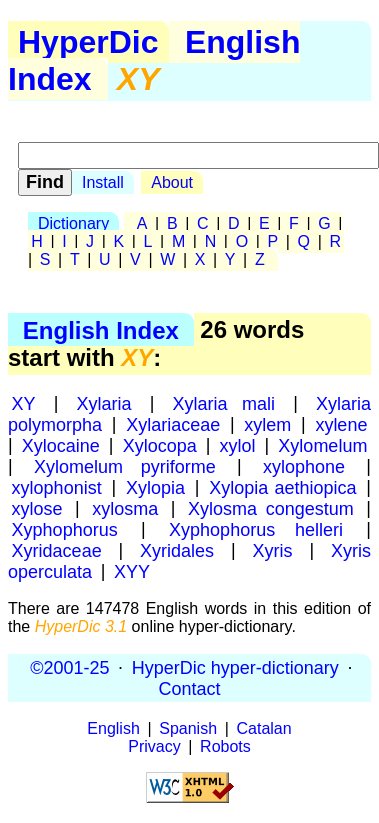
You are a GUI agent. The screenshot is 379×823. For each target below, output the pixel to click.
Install (103, 182)
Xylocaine (61, 445)
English (113, 728)
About (172, 182)
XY (24, 403)
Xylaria (104, 403)
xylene (341, 424)
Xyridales (177, 550)
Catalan (264, 728)
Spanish (188, 728)
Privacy (154, 746)
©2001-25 (69, 667)
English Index (101, 329)
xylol (238, 445)
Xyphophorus (65, 529)
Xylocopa (160, 445)
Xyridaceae (57, 550)
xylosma (125, 508)
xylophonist (57, 487)
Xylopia (155, 487)
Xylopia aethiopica (282, 487)
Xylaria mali (223, 403)
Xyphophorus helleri (256, 529)
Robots (225, 746)
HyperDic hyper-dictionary (235, 667)
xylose (37, 508)
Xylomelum (322, 445)
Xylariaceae (173, 424)
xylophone (304, 466)
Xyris (273, 550)
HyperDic (88, 42)
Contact (189, 688)
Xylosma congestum (271, 508)
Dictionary (73, 223)
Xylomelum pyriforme (125, 466)
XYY (132, 571)
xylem (267, 424)
